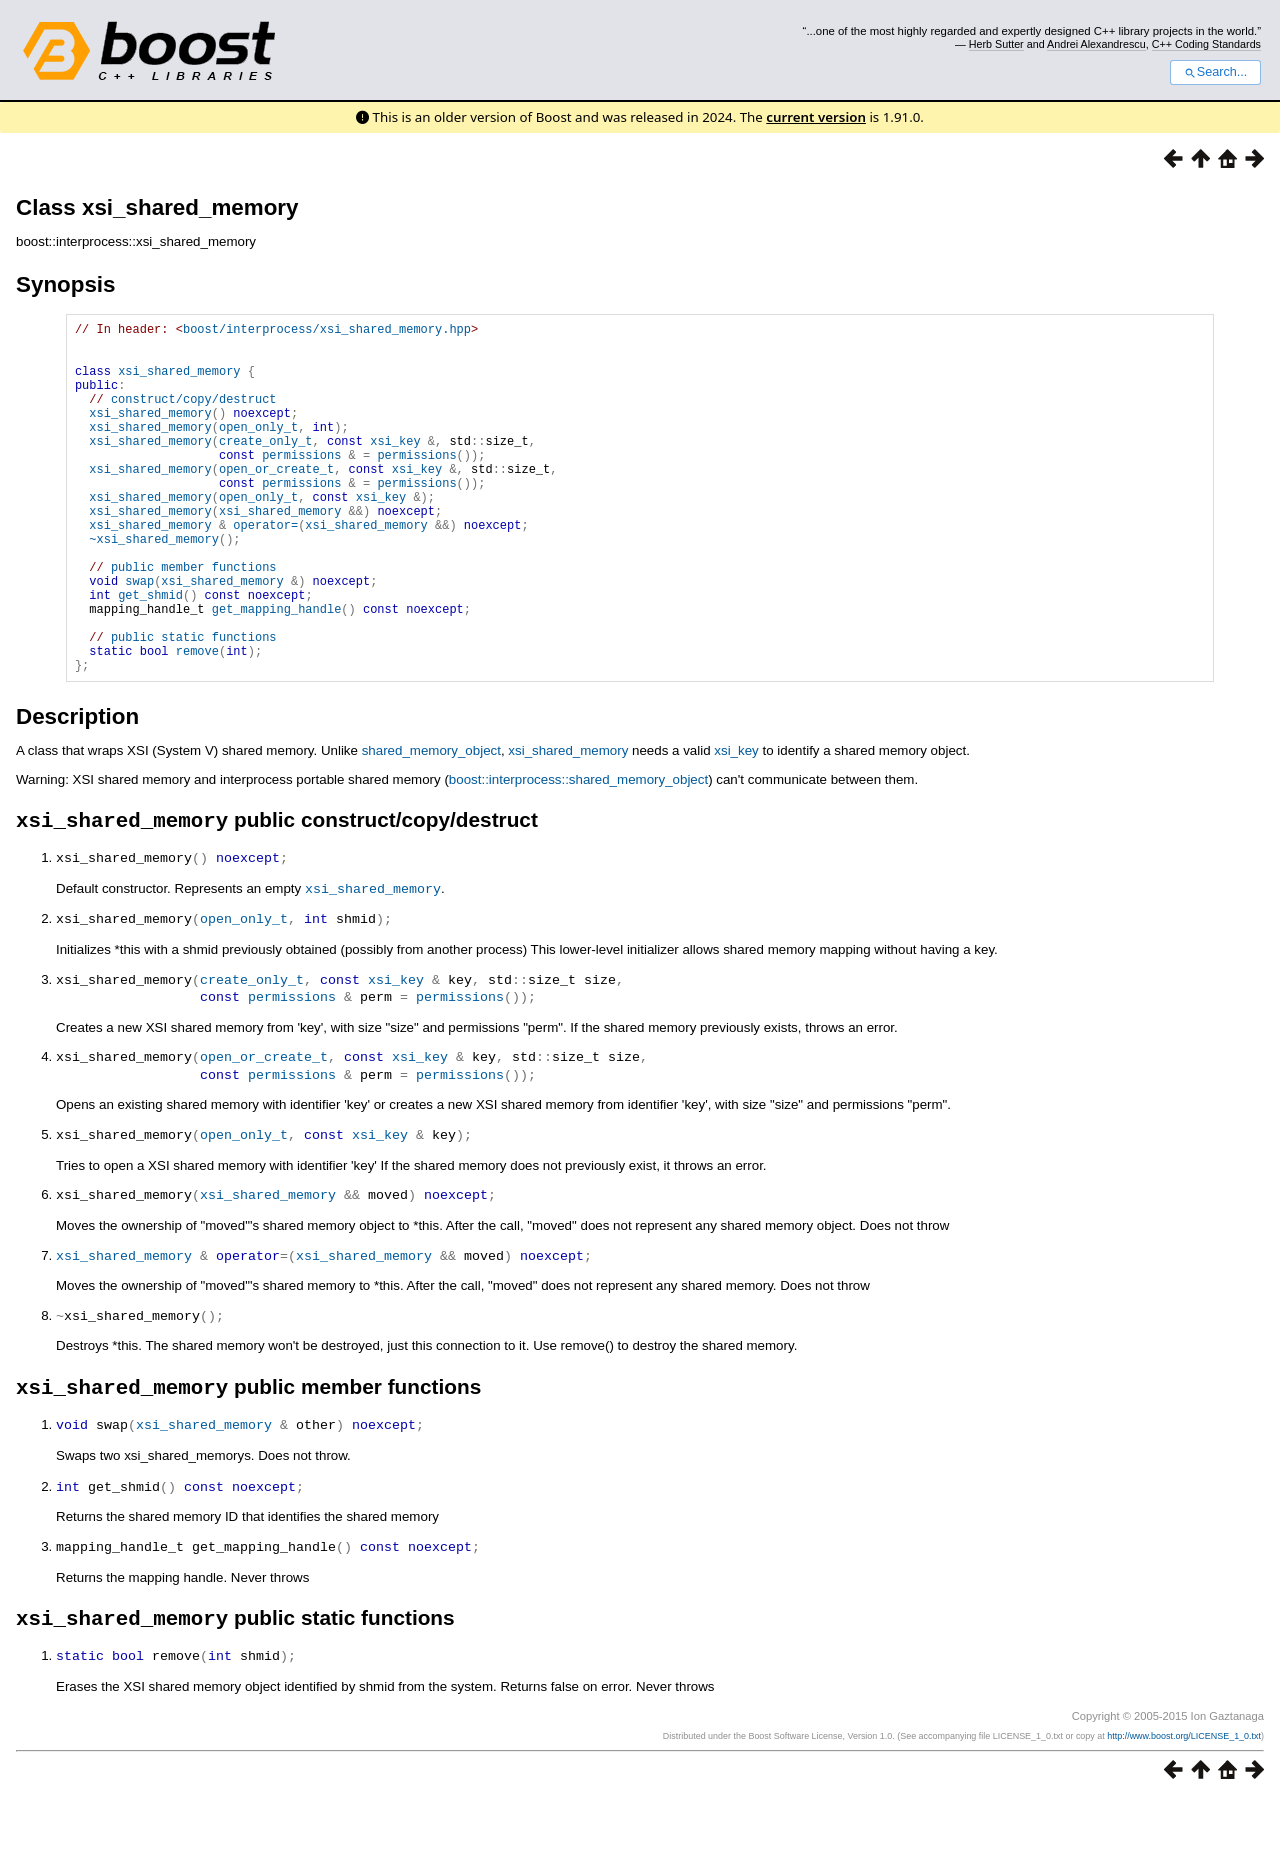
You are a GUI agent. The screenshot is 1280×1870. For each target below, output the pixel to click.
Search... (1215, 72)
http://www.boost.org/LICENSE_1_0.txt (1184, 1807)
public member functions (194, 620)
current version (816, 117)
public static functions (194, 705)
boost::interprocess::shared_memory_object (578, 854)
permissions (301, 484)
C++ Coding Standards (1206, 44)
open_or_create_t (276, 501)
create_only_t (266, 467)
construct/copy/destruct (194, 416)
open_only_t (258, 450)
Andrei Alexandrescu (1096, 44)
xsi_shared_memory (179, 382)
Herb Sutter (996, 44)
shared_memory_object (431, 825)
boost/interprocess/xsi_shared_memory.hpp (327, 331)
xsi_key (395, 467)
